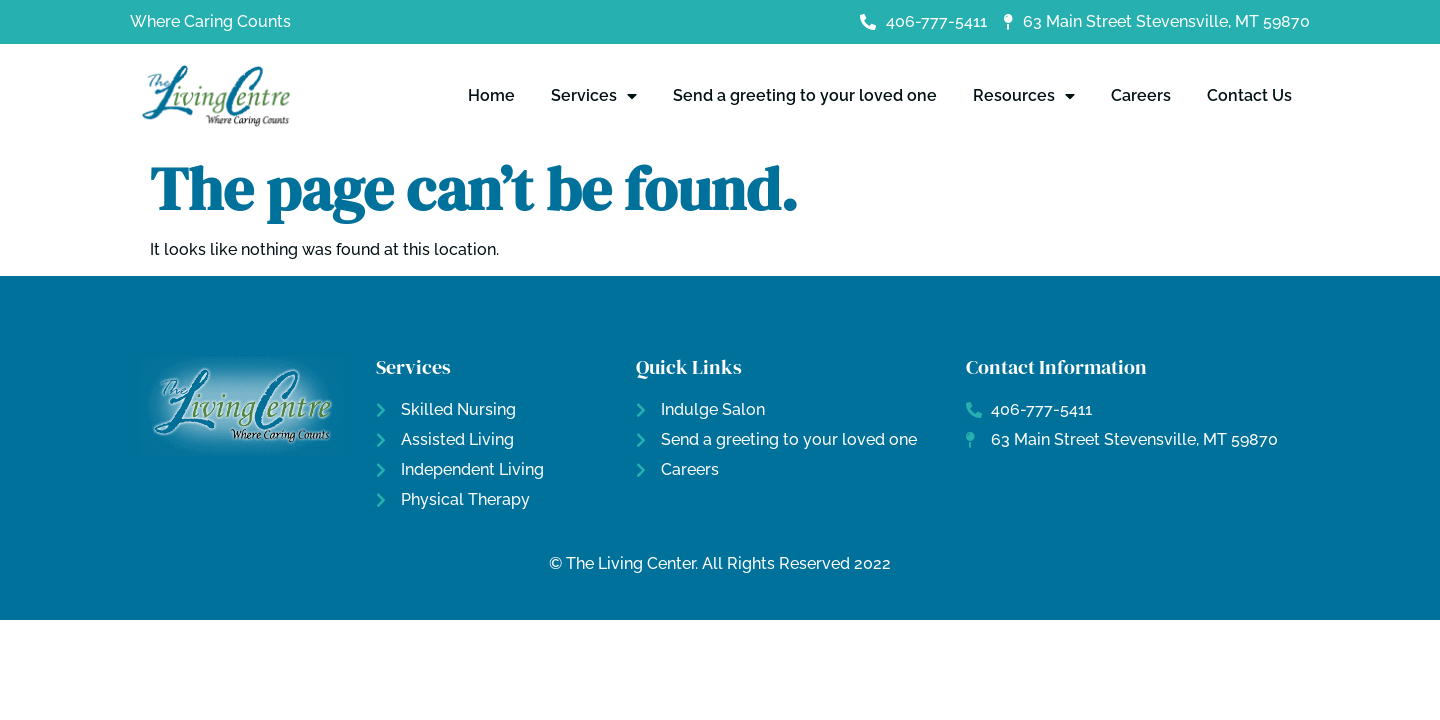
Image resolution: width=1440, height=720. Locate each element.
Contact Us (1249, 95)
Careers (1141, 95)
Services (594, 96)
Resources (1024, 96)
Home (491, 95)
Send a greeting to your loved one (805, 95)
